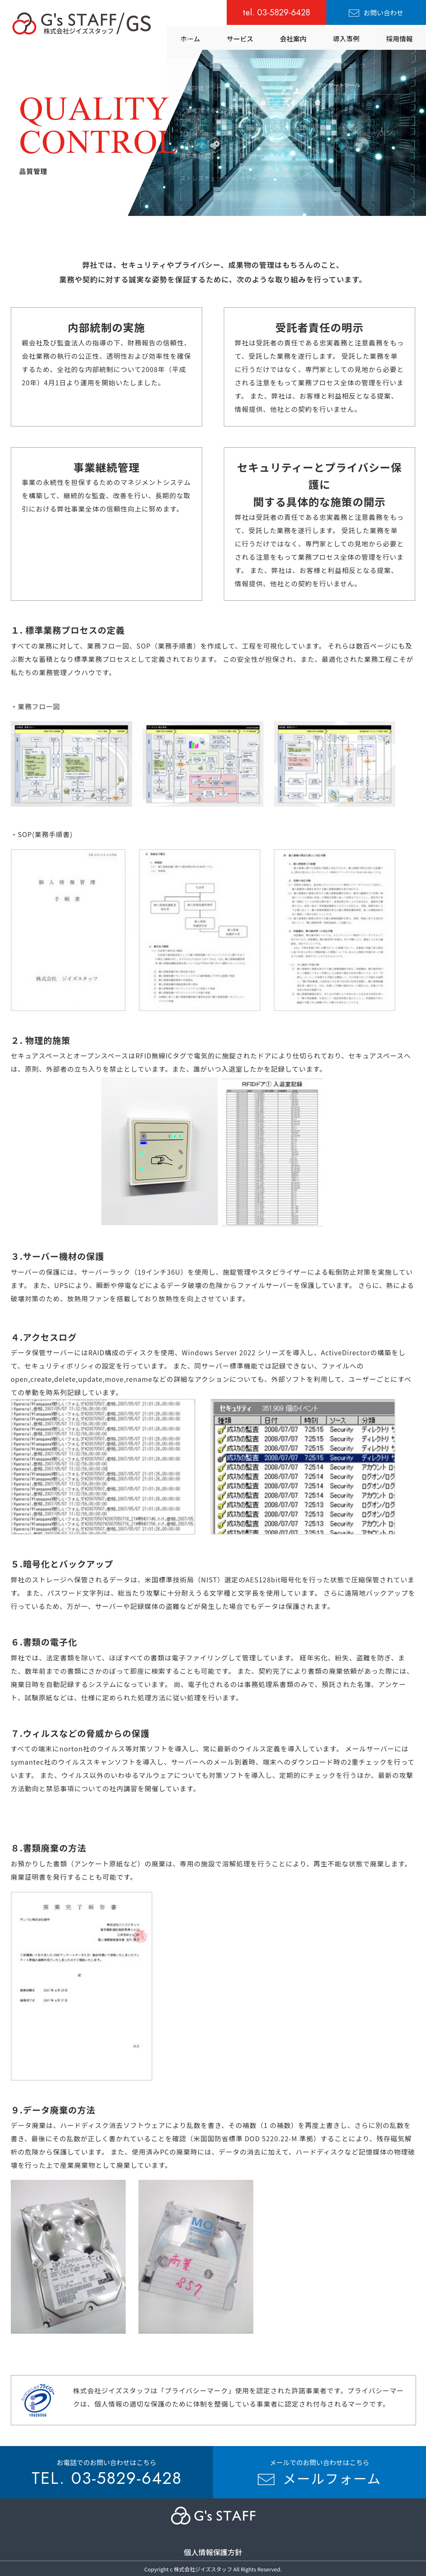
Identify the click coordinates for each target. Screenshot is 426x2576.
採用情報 (399, 39)
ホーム (190, 39)
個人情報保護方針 (213, 2552)
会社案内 (293, 39)
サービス (240, 39)
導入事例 (346, 39)
